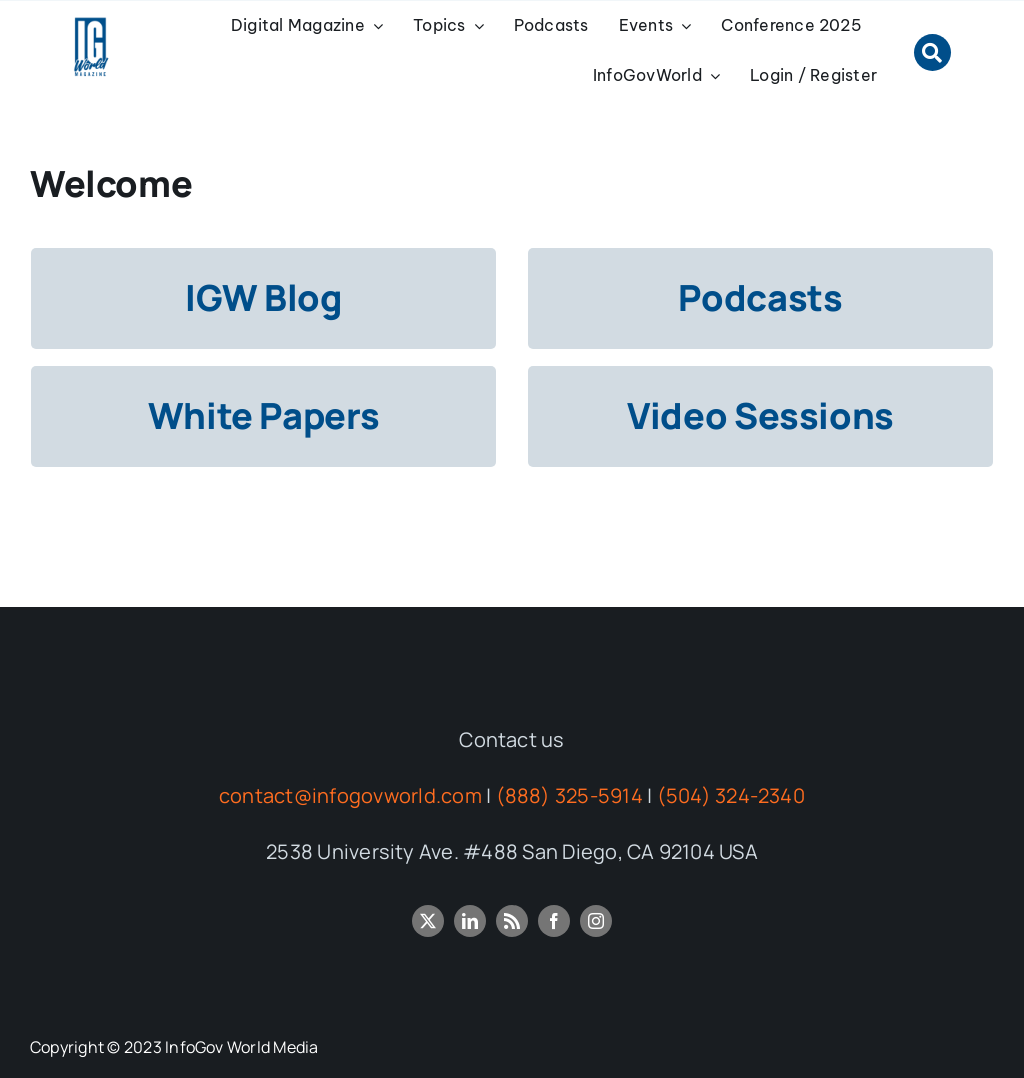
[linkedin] (470, 921)
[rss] (512, 921)
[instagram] (596, 921)
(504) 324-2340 (731, 795)
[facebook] (554, 921)
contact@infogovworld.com (350, 795)
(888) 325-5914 (569, 795)
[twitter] (428, 921)
